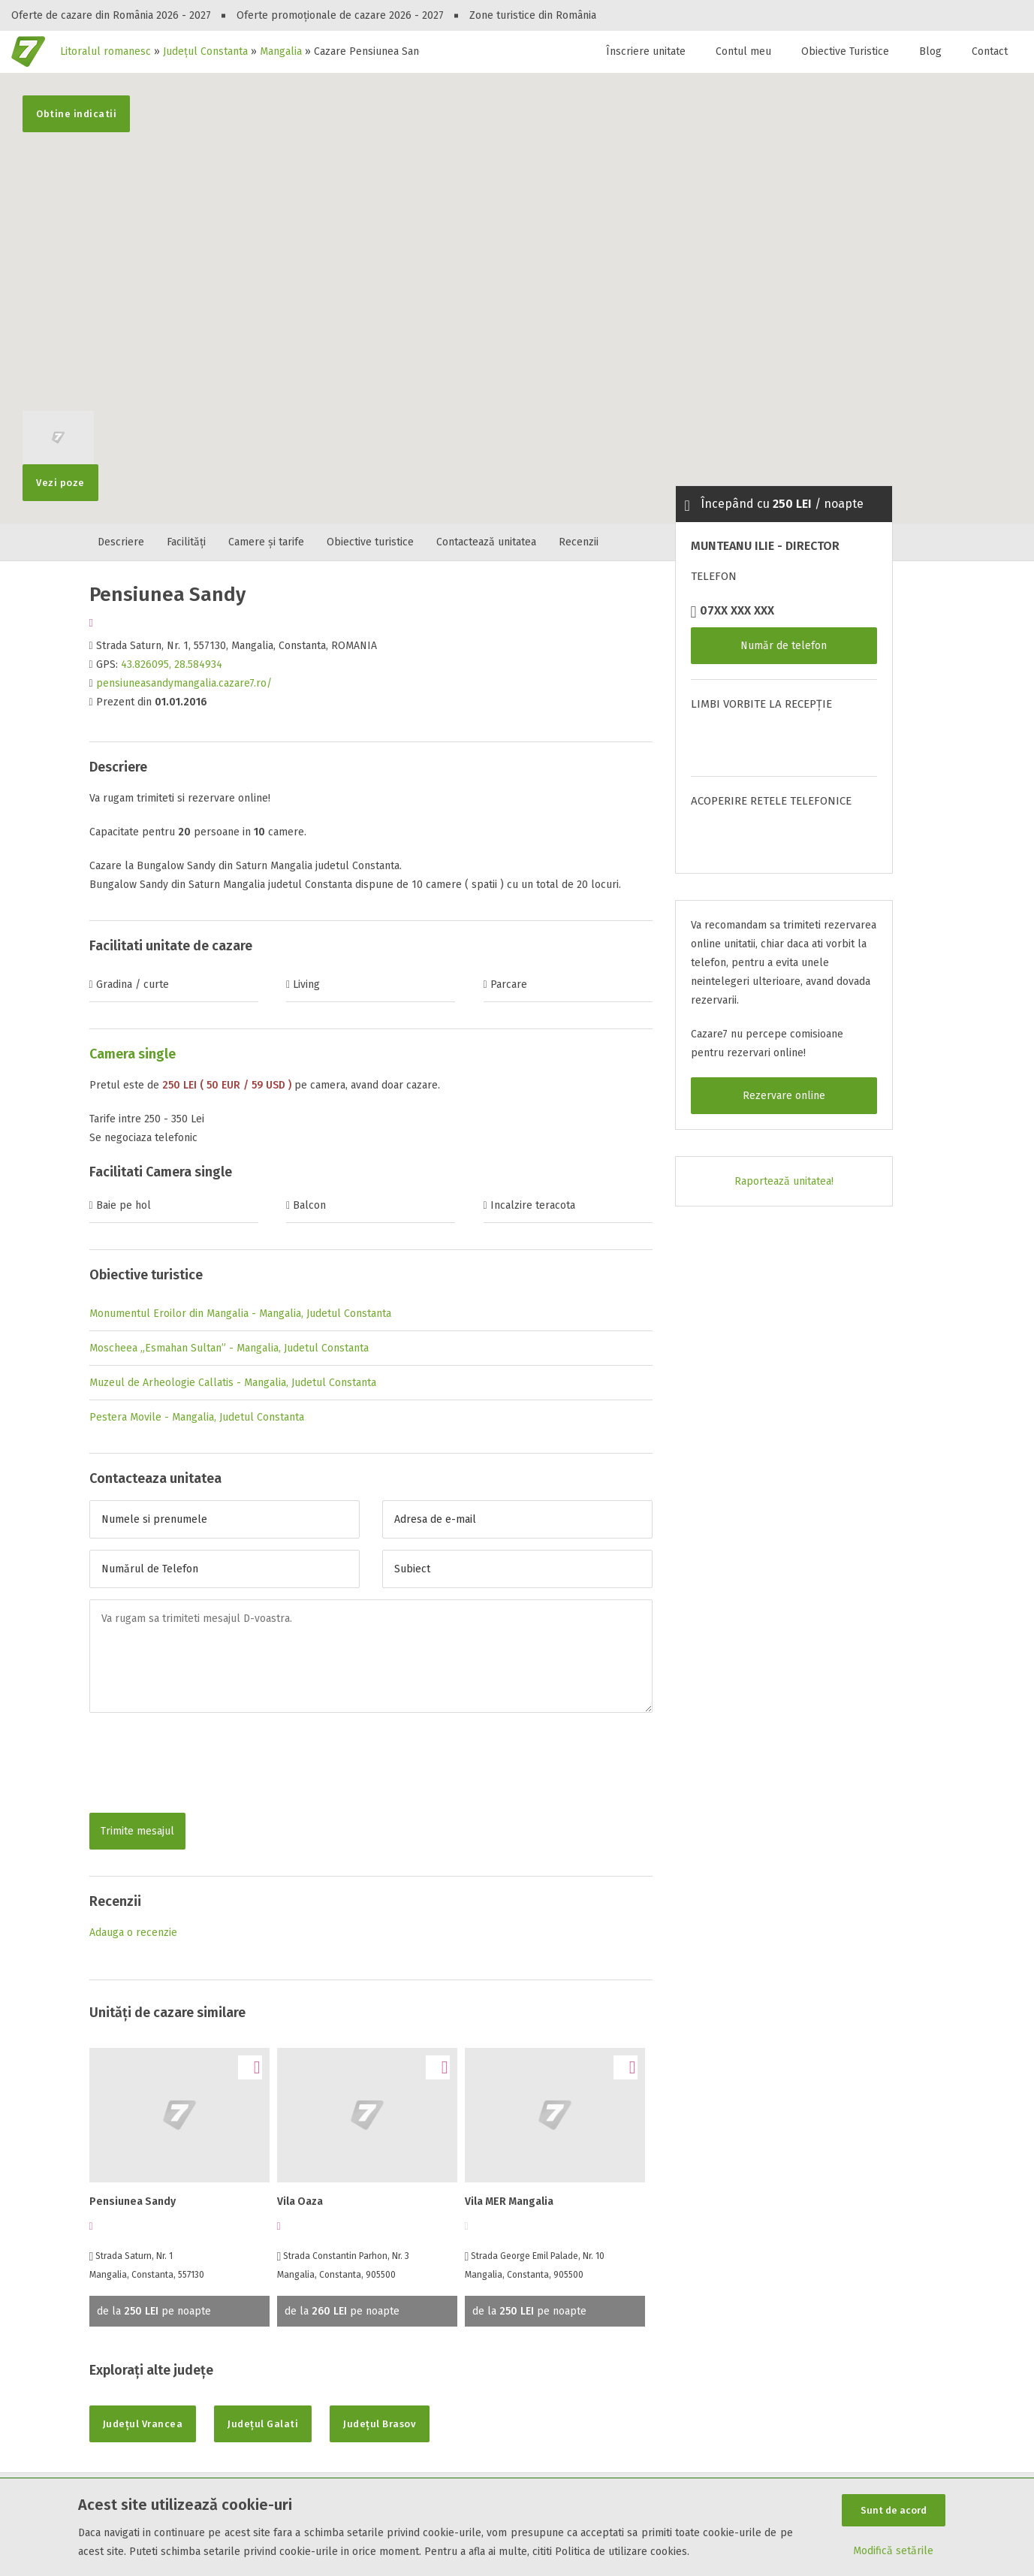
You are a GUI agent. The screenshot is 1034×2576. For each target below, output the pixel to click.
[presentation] (203, 1764)
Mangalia (281, 51)
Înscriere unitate (646, 51)
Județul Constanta (205, 51)
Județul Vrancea (143, 2424)
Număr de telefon (783, 645)
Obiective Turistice (845, 51)
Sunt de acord (894, 2510)
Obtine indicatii (76, 113)
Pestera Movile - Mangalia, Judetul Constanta (196, 1417)
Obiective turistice (370, 542)
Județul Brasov (379, 2424)
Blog (930, 51)
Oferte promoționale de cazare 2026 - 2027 (340, 15)
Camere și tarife (266, 542)
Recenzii (578, 542)
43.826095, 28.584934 (171, 664)
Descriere (121, 542)
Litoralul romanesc (105, 51)
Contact (990, 51)
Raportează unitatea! (784, 1181)
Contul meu (743, 51)
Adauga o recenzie (133, 1932)
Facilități (186, 542)
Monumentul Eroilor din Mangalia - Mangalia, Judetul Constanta (240, 1313)
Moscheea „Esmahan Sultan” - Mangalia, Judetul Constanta (229, 1348)
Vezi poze (58, 476)
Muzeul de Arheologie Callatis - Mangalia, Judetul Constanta (232, 1382)
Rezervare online (784, 1095)
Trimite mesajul (137, 1831)
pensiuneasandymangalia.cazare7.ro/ (184, 683)
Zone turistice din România (532, 15)
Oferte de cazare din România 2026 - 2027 (111, 15)
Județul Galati (263, 2424)
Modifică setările (893, 2550)
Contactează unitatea (486, 542)
